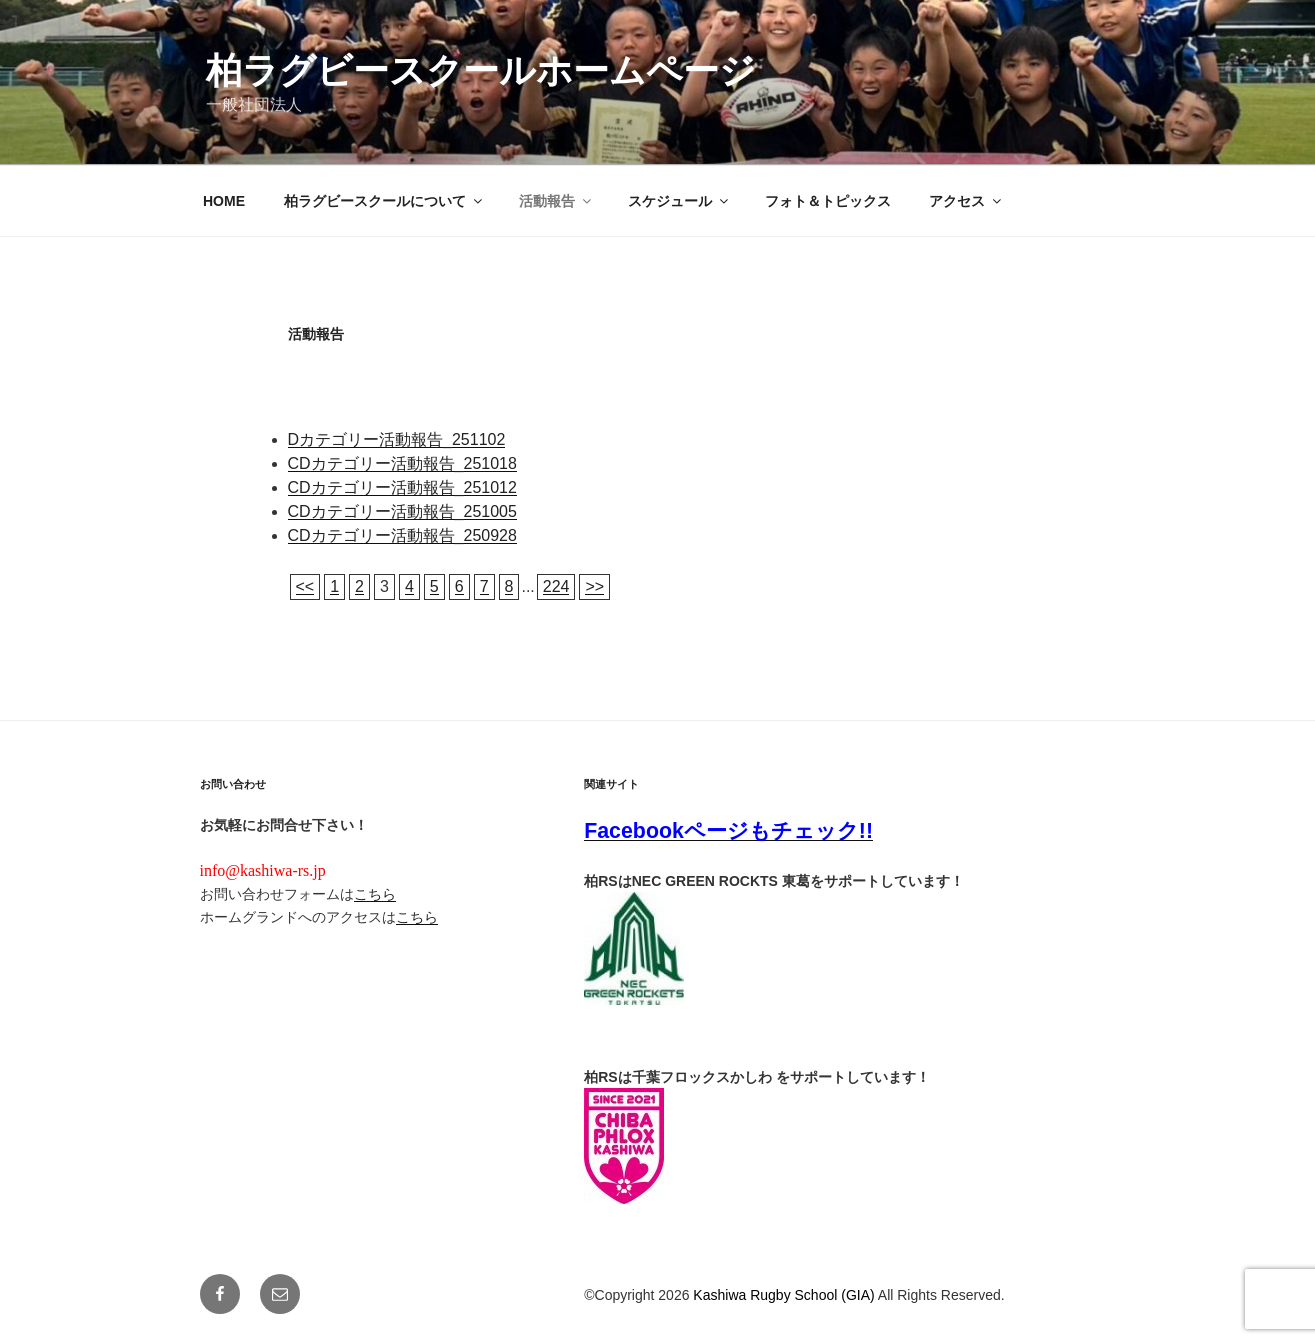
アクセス (966, 201)
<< (305, 586)
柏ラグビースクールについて (384, 201)
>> (594, 586)
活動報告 (556, 201)
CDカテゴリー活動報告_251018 (402, 463)
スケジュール (679, 201)
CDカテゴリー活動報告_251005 (402, 511)
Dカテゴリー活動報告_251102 (397, 439)
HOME (224, 201)
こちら (375, 894)
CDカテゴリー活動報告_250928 (402, 535)
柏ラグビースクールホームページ (481, 70)
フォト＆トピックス (828, 201)
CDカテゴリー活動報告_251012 (402, 487)
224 (556, 586)
